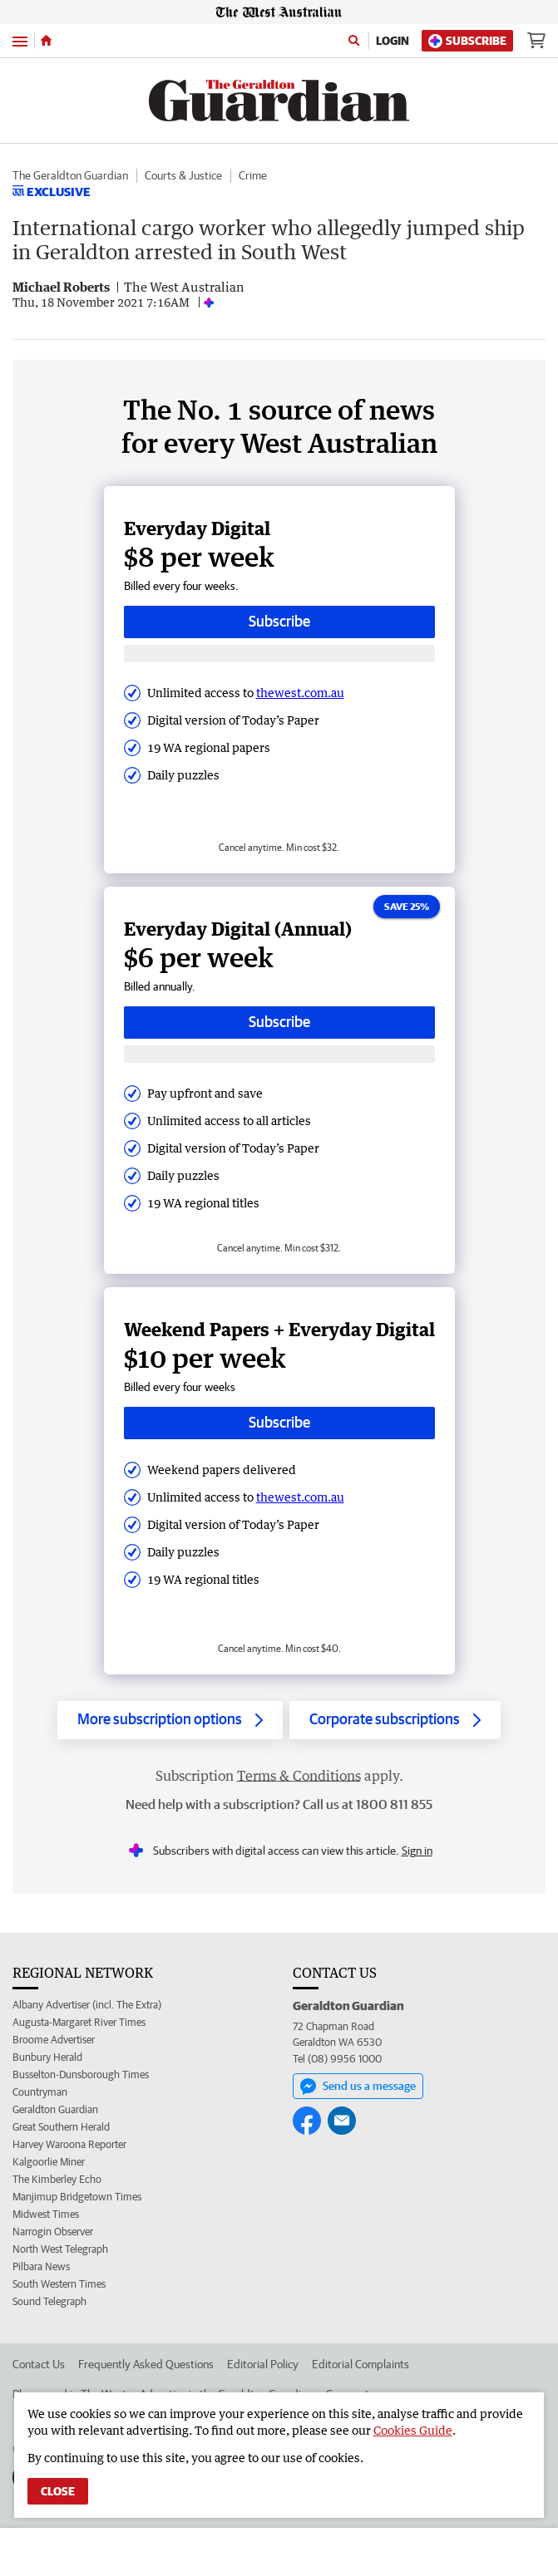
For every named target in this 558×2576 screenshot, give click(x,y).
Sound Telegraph (49, 2301)
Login (392, 40)
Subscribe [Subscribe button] (279, 621)
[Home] (46, 41)
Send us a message (358, 2086)
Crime (253, 175)
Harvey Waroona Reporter (69, 2144)
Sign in (417, 1850)
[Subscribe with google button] (279, 653)
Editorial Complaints (360, 2364)
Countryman (39, 2092)
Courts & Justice (183, 175)
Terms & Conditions (299, 1775)
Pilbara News (41, 2266)
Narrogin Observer (52, 2231)
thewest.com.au (300, 693)
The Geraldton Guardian (70, 175)
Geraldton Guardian (55, 2109)
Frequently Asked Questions (146, 2364)
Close (58, 2491)
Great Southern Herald (61, 2127)
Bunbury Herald (47, 2057)
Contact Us (38, 2364)
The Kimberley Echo (56, 2179)
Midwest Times (45, 2214)
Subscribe (467, 41)
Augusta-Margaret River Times (79, 2022)
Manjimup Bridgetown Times (76, 2196)
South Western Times (59, 2284)
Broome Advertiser (53, 2039)
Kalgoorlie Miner (48, 2162)
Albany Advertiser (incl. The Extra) (86, 2004)
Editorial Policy (263, 2364)
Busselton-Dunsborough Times (80, 2074)
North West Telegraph (60, 2249)
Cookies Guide (412, 2430)
